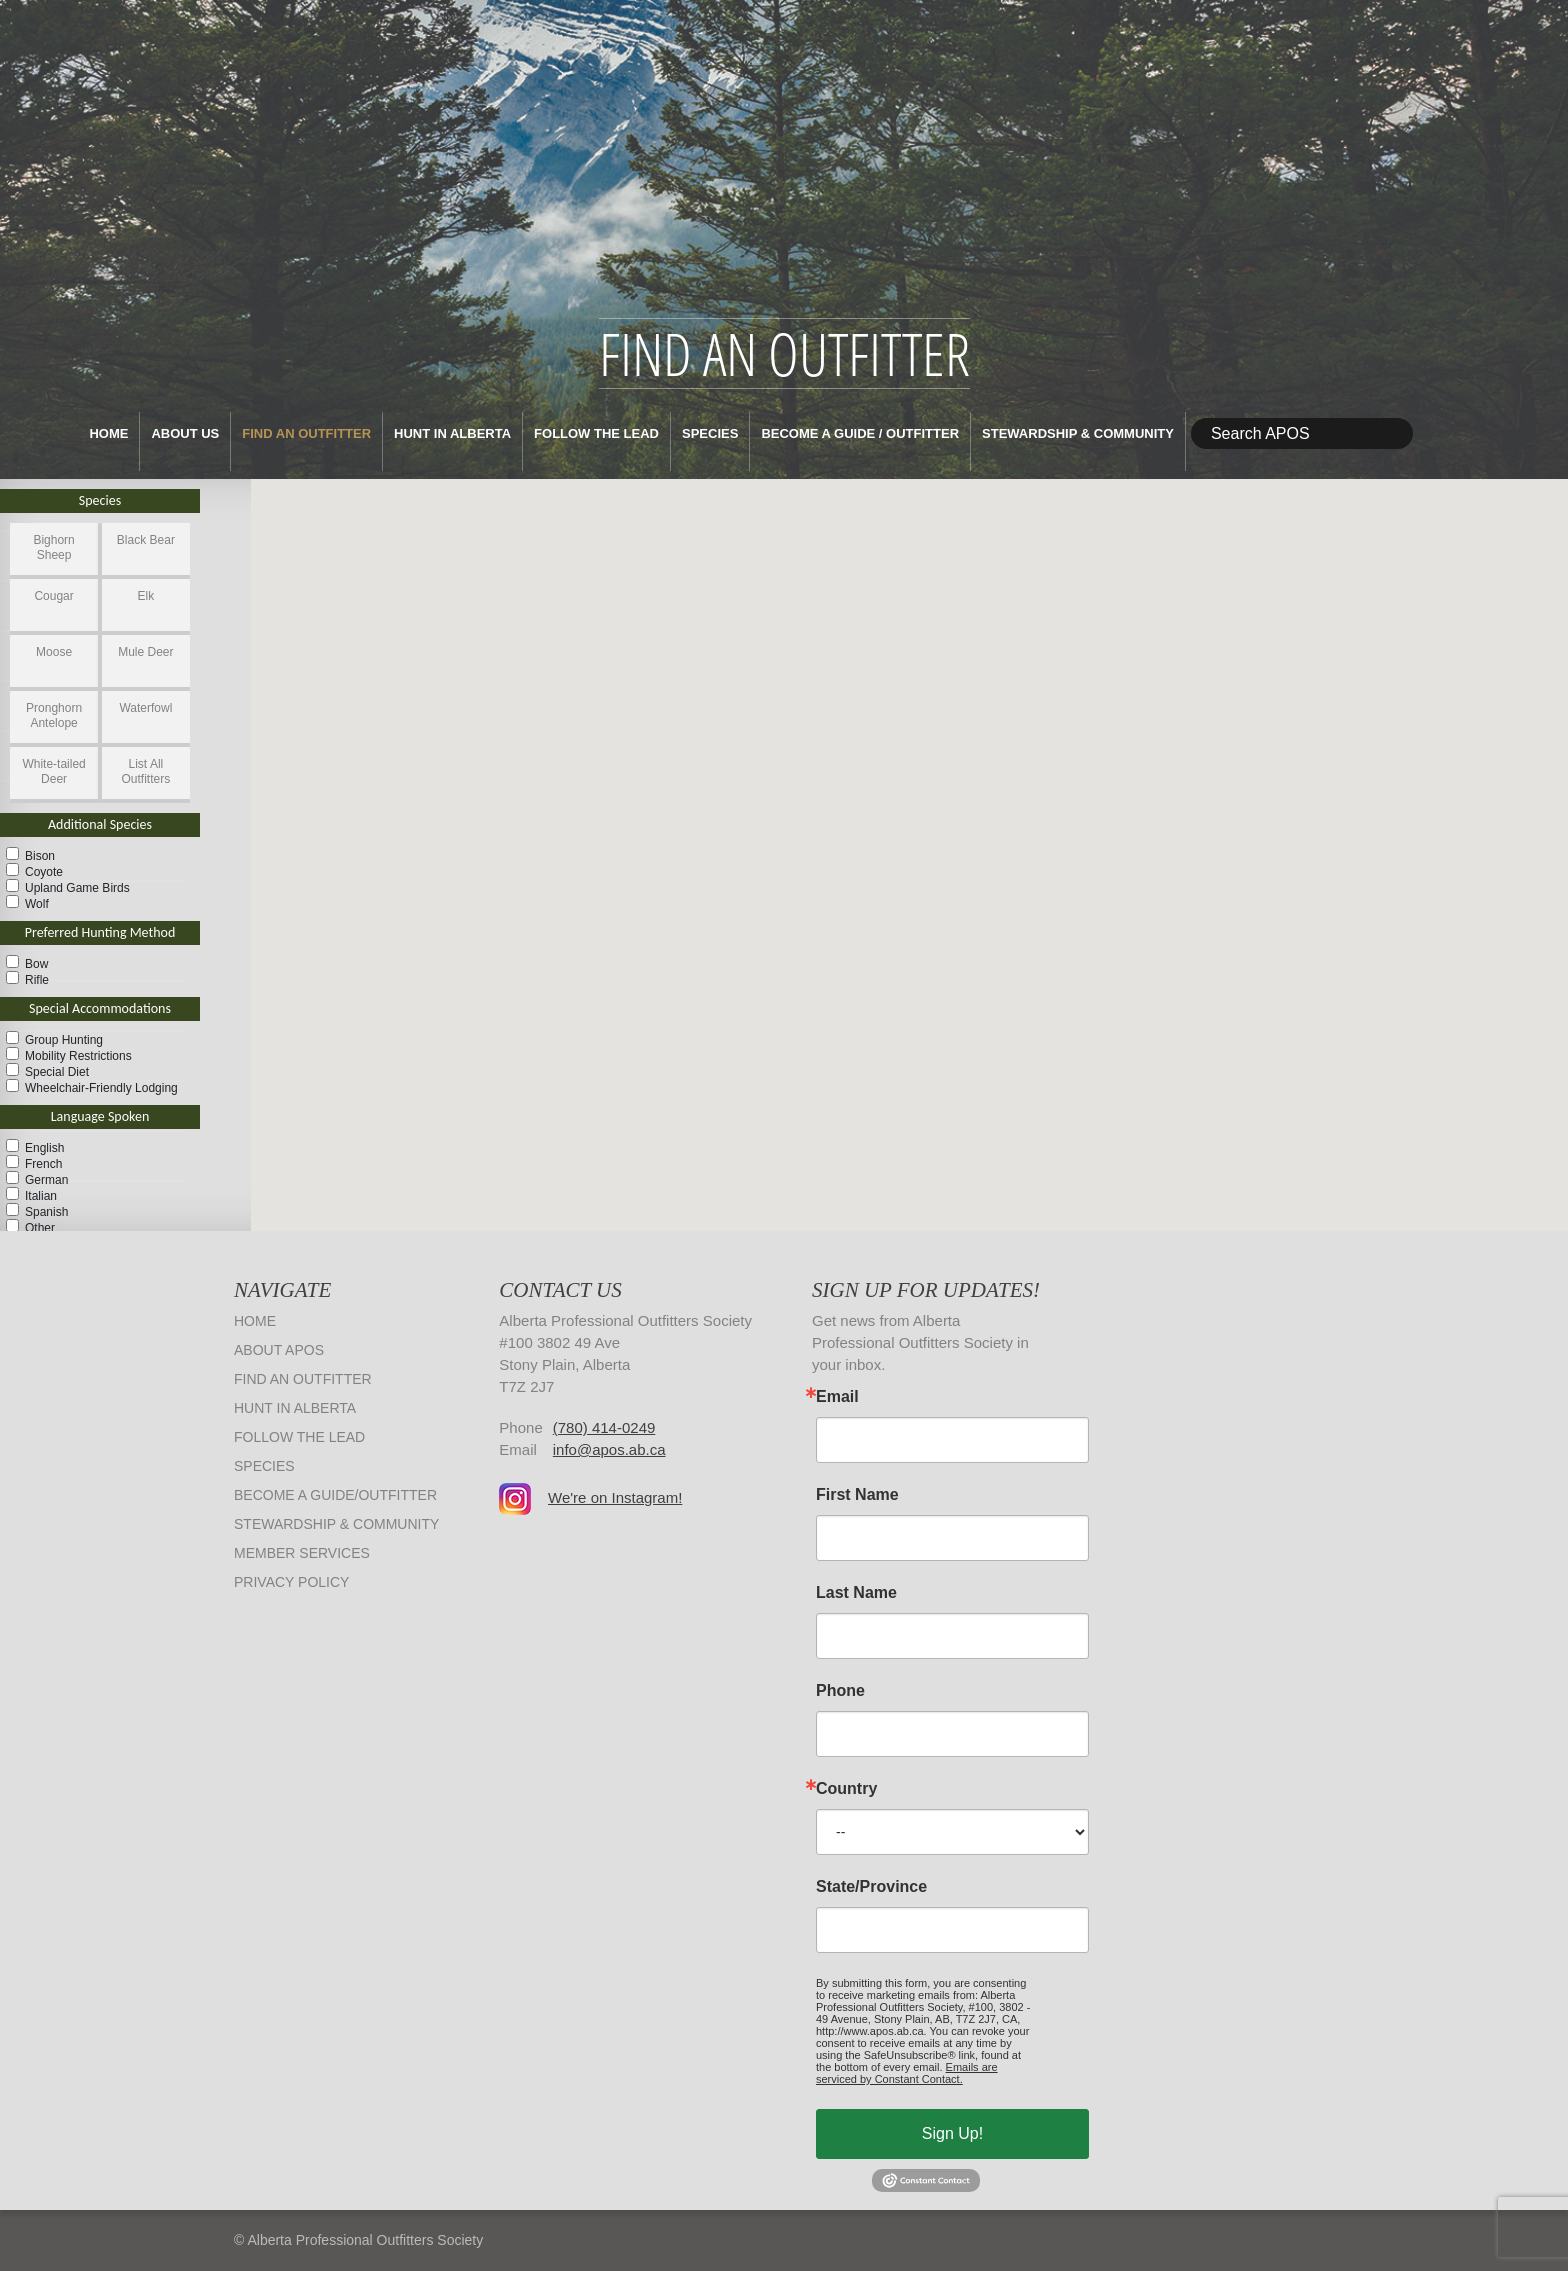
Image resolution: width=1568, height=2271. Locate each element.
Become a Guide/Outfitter (335, 1495)
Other (40, 1228)
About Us (185, 433)
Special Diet (57, 1072)
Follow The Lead (596, 433)
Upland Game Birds (77, 888)
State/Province (871, 1887)
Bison (40, 856)
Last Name (856, 1593)
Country (846, 1789)
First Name (857, 1495)
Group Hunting (64, 1040)
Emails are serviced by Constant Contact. (907, 2073)
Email (837, 1397)
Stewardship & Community (1078, 433)
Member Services (302, 1553)
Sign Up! (952, 2133)
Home (108, 433)
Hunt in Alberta (452, 433)
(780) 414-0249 (604, 1427)
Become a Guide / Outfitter (860, 433)
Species (710, 433)
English (44, 1148)
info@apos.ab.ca (609, 1449)
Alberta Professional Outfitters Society (784, 159)
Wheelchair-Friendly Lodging (101, 1088)
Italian (41, 1196)
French (43, 1164)
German (46, 1180)
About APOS (279, 1350)
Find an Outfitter (306, 433)
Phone (840, 1691)
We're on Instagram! (615, 1497)
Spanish (46, 1212)
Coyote (44, 872)
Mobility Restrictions (78, 1056)
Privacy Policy (291, 1582)
